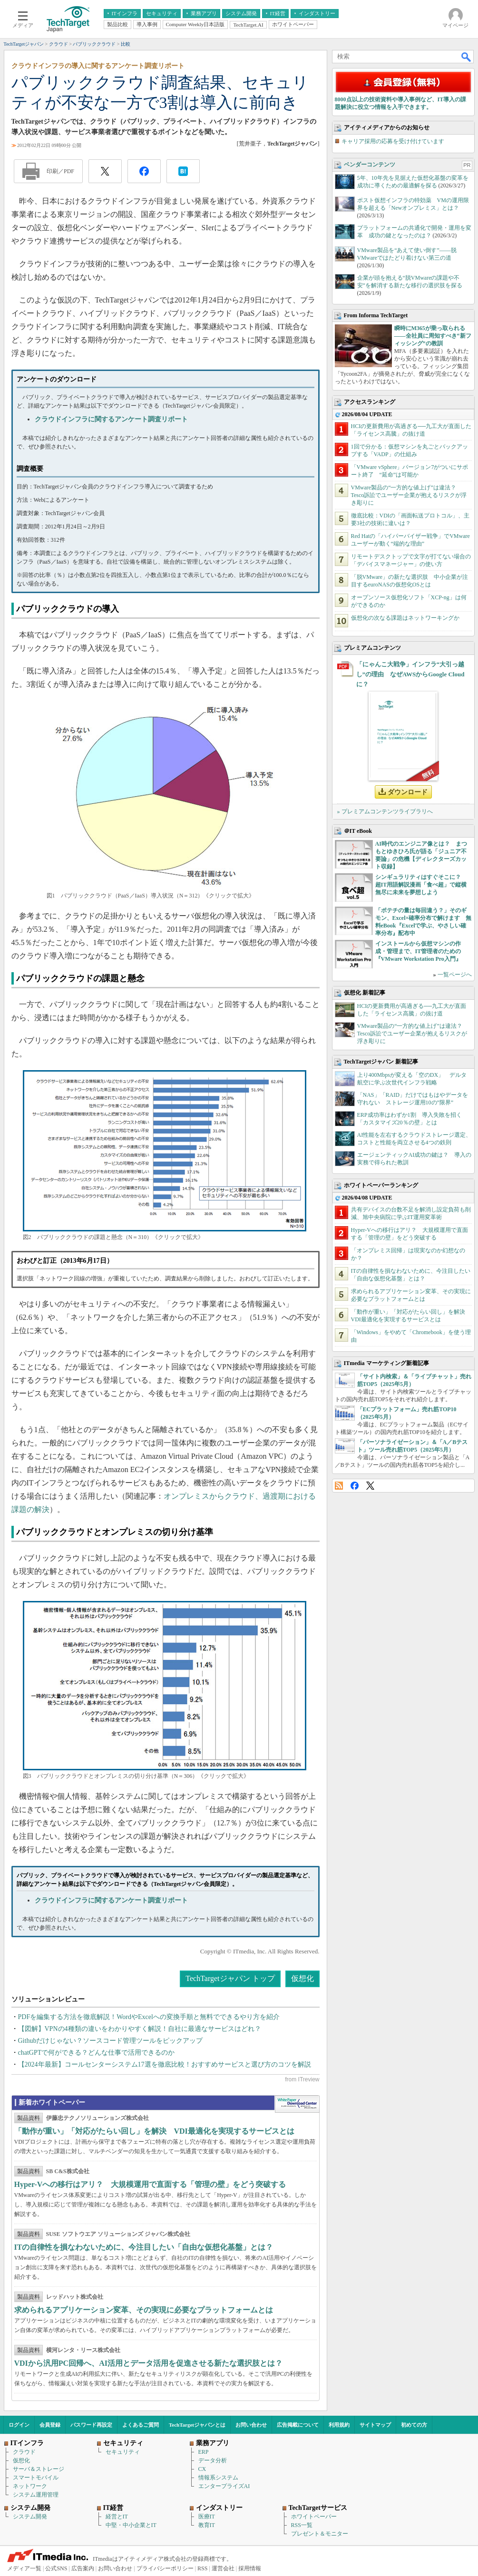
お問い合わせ (251, 2425)
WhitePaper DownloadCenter (297, 2104)
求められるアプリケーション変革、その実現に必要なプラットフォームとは (143, 2310)
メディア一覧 (24, 2568)
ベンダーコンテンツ (369, 164)
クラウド (24, 2452)
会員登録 (49, 2425)
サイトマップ (375, 2425)
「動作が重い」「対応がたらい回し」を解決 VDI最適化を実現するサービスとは (154, 2131)
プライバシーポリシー (165, 2568)
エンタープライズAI (224, 2486)
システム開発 (30, 2516)
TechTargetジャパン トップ (229, 1978)
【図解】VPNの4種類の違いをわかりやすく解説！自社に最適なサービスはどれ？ (139, 2028)
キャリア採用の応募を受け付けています (392, 141)
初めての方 (414, 2425)
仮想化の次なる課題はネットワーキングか (405, 618)
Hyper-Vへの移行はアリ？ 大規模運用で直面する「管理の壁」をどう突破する (150, 2184)
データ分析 (212, 2460)
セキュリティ (123, 2452)
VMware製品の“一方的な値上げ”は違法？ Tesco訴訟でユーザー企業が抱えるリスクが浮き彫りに (409, 495)
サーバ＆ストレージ (38, 2469)
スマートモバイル (36, 2477)
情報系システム (218, 2477)
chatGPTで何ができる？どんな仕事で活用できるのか (96, 2052)
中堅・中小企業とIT (131, 2525)
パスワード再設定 (91, 2425)
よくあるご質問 (140, 2425)
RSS (339, 1486)
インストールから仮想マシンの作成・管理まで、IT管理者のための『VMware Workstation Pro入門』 (418, 951)
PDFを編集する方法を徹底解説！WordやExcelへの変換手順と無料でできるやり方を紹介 (149, 2016)
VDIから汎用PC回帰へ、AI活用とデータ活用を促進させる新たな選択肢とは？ (148, 2363)
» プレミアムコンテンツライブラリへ (385, 811)
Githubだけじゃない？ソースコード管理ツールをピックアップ (110, 2040)
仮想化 (302, 1978)
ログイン (19, 2425)
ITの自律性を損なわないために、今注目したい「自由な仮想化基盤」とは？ (143, 2247)
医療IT (206, 2516)
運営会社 (223, 2568)
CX (202, 2469)
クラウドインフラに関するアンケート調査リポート (111, 419)
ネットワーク (30, 2486)
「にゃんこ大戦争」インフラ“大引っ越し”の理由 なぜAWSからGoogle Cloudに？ (410, 674)
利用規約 (339, 2425)
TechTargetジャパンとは (197, 2425)
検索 (466, 56)
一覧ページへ (455, 974)
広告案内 (82, 2568)
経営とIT (117, 2516)
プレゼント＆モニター (319, 2533)
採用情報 (249, 2568)
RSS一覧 (301, 2525)
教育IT (206, 2525)
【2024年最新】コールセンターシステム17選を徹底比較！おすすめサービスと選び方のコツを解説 (164, 2064)
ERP (203, 2452)
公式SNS (56, 2568)
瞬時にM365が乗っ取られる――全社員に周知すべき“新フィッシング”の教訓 (432, 336)
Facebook (355, 1486)
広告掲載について (298, 2425)
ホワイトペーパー (314, 2516)
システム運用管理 (36, 2494)
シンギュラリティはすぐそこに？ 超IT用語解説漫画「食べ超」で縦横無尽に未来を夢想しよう (421, 885)
